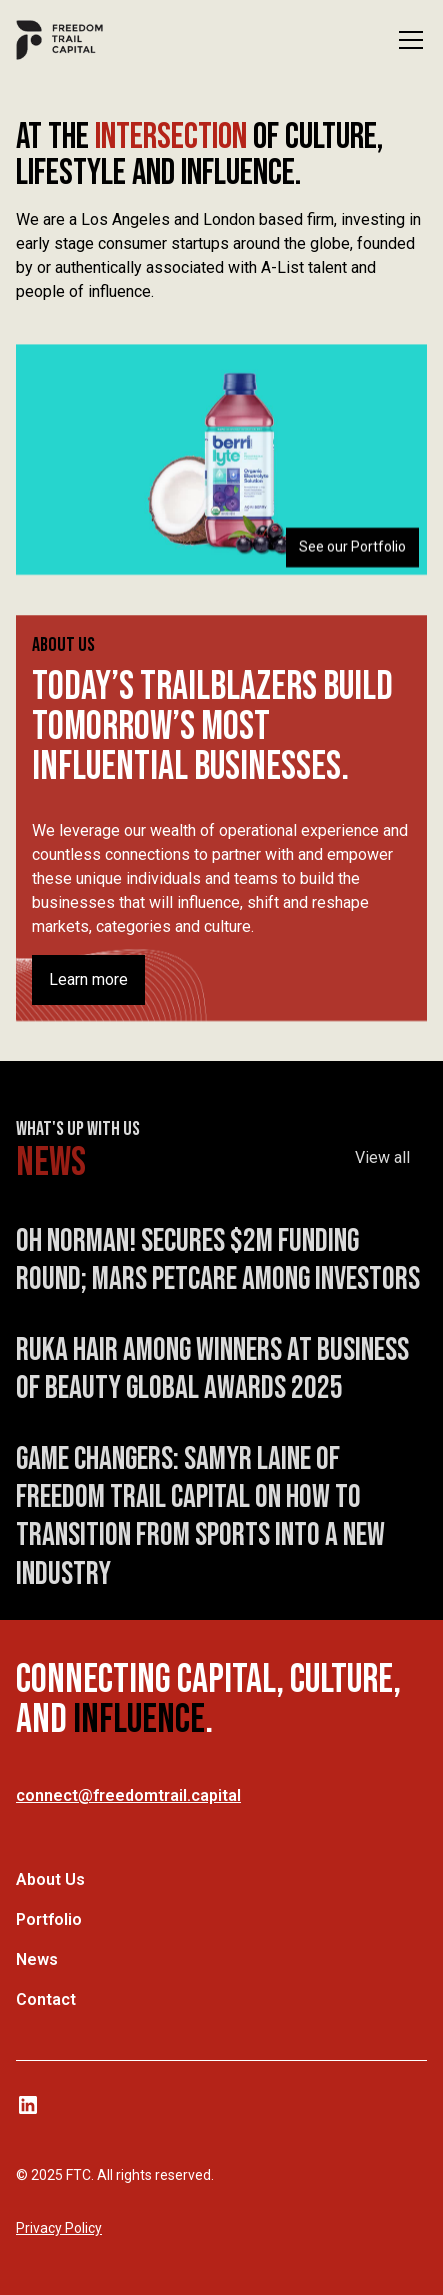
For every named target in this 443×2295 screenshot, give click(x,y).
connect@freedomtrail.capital (128, 1795)
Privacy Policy (59, 2228)
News (37, 1959)
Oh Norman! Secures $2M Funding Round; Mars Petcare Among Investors (218, 1268)
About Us (50, 1879)
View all (382, 1165)
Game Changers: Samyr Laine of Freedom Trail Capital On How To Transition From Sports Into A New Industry (200, 1525)
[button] (407, 40)
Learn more (88, 979)
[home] (59, 40)
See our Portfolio (352, 547)
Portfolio (49, 1919)
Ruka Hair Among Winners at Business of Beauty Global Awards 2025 (212, 1377)
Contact (46, 1999)
